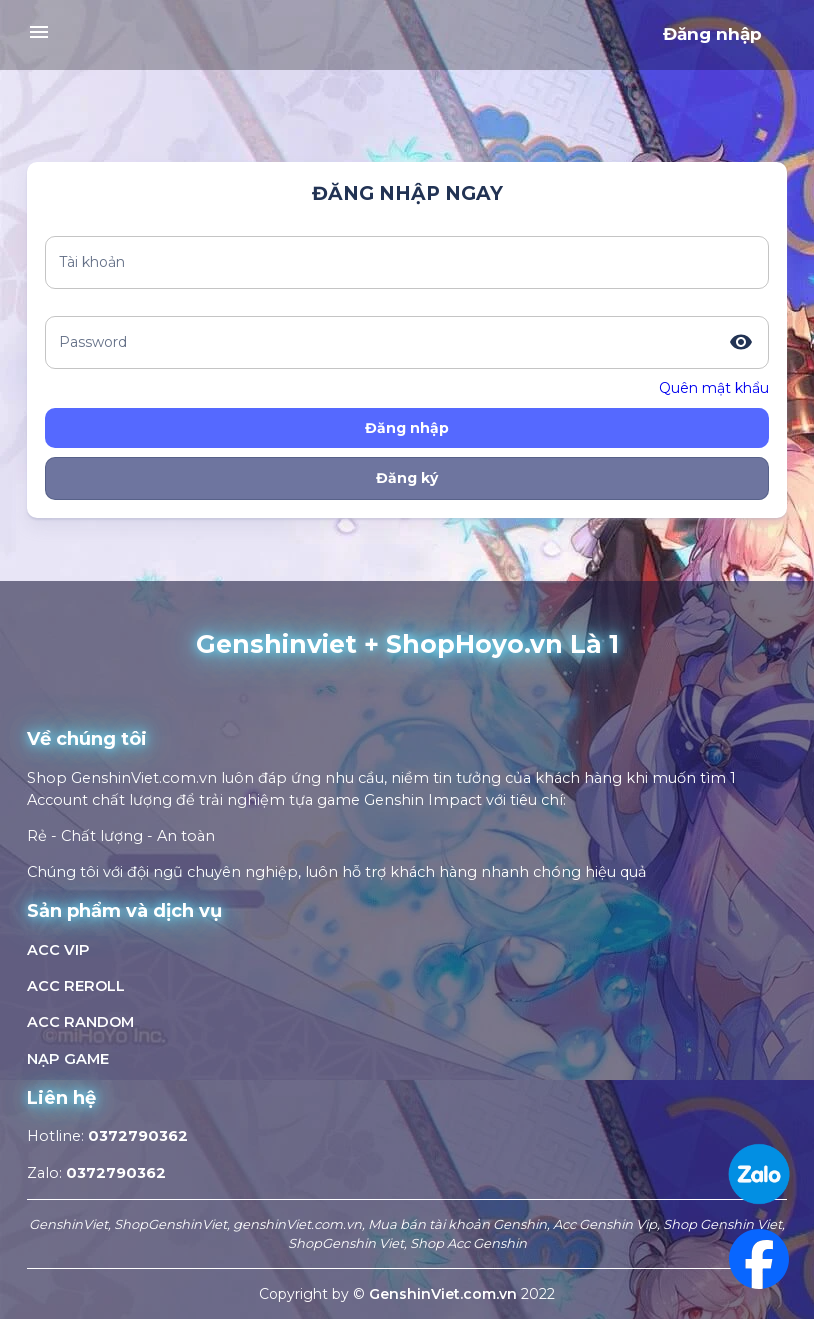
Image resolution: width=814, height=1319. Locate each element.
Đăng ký (407, 478)
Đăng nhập (712, 34)
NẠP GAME (68, 1059)
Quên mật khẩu (714, 388)
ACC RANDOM (80, 1022)
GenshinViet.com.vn (445, 1294)
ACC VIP (58, 950)
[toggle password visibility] (741, 342)
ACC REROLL (76, 986)
